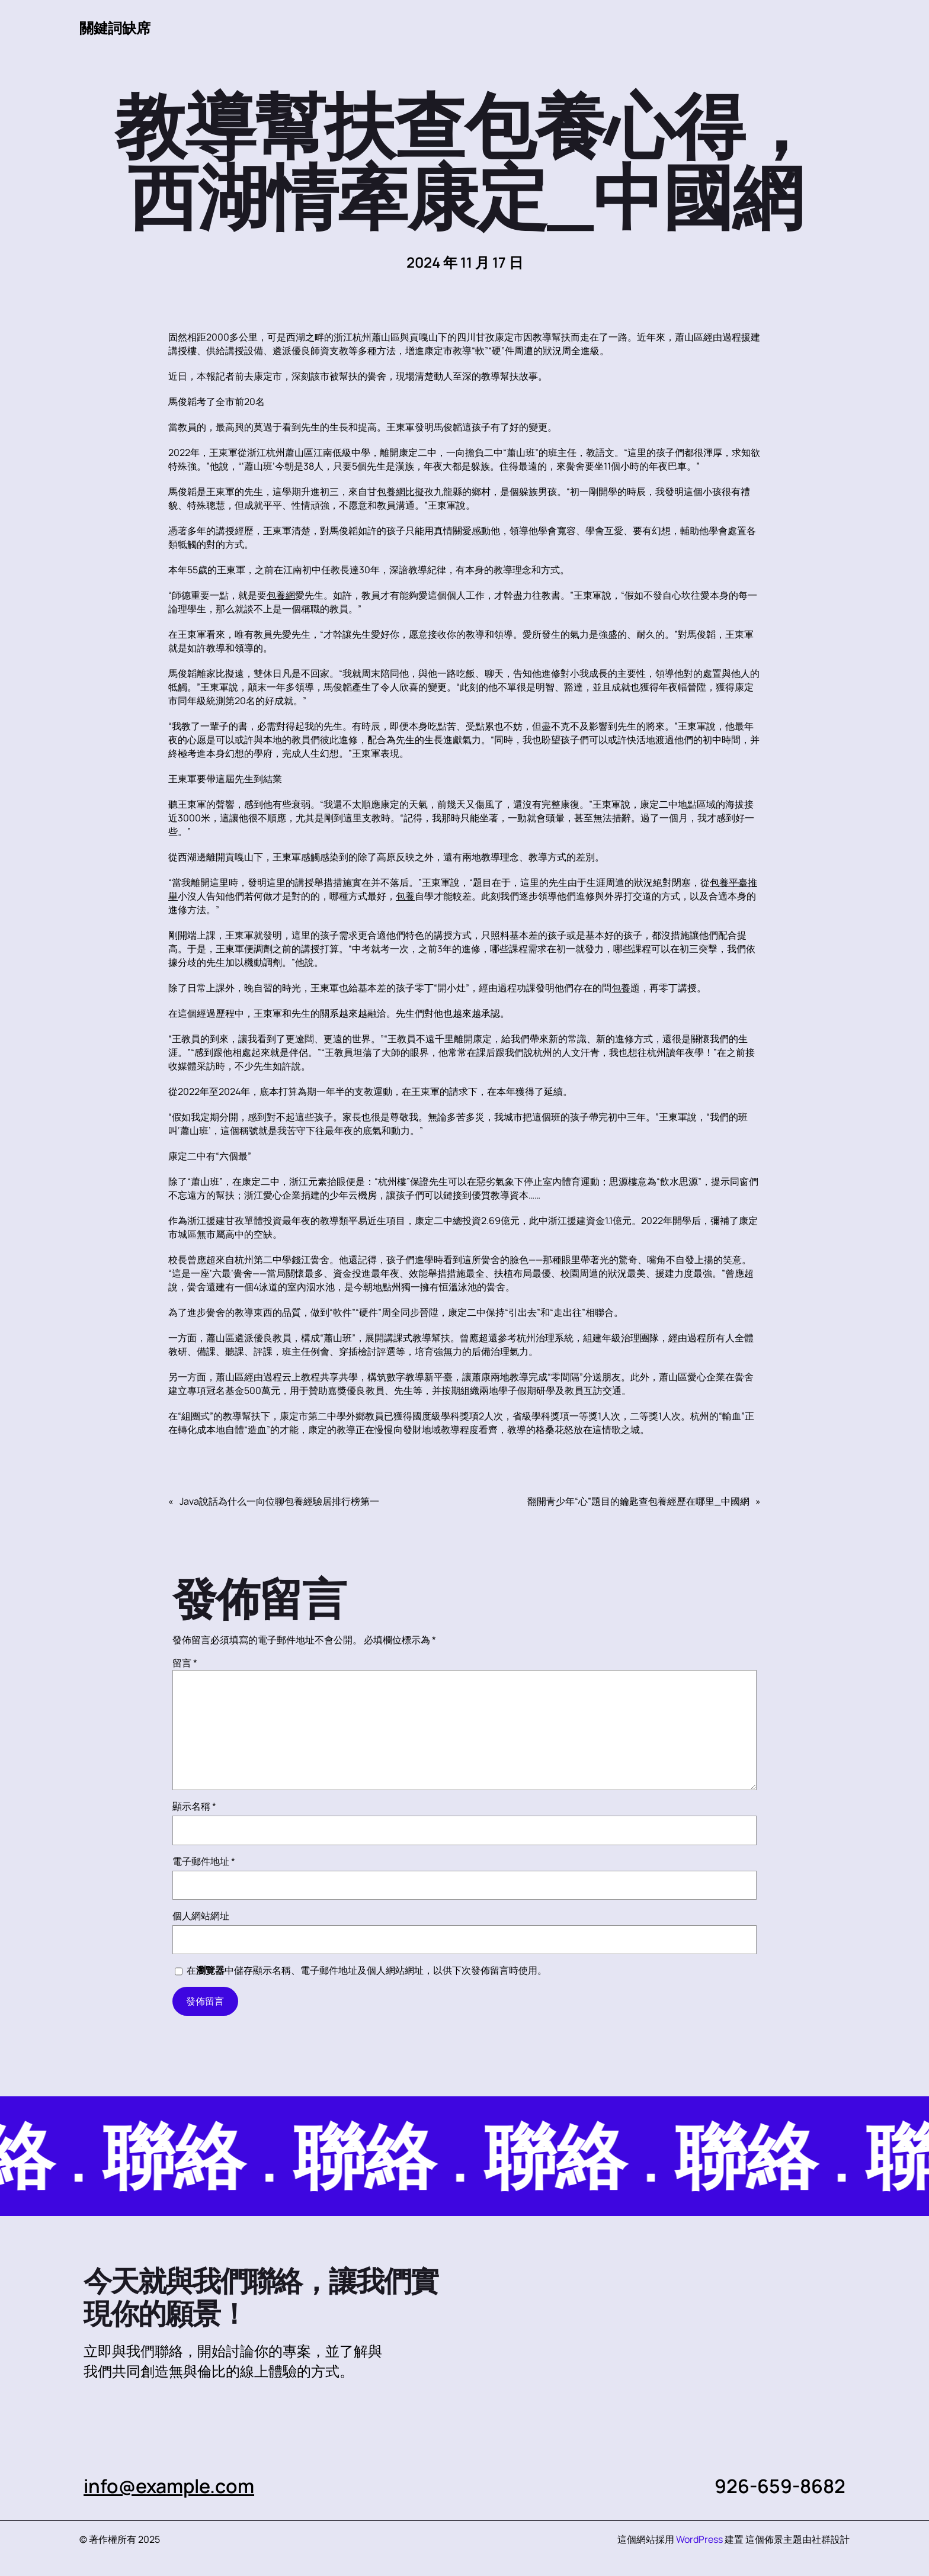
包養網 (281, 595)
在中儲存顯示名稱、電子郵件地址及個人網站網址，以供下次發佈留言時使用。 (367, 1970)
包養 (405, 895)
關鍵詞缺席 (114, 27)
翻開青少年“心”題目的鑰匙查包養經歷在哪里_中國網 (638, 1501)
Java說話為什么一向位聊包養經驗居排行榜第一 (279, 1501)
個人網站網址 (200, 1915)
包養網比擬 (400, 491)
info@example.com (169, 2486)
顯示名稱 (194, 1806)
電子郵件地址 (203, 1861)
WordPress (699, 2539)
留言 (184, 1662)
